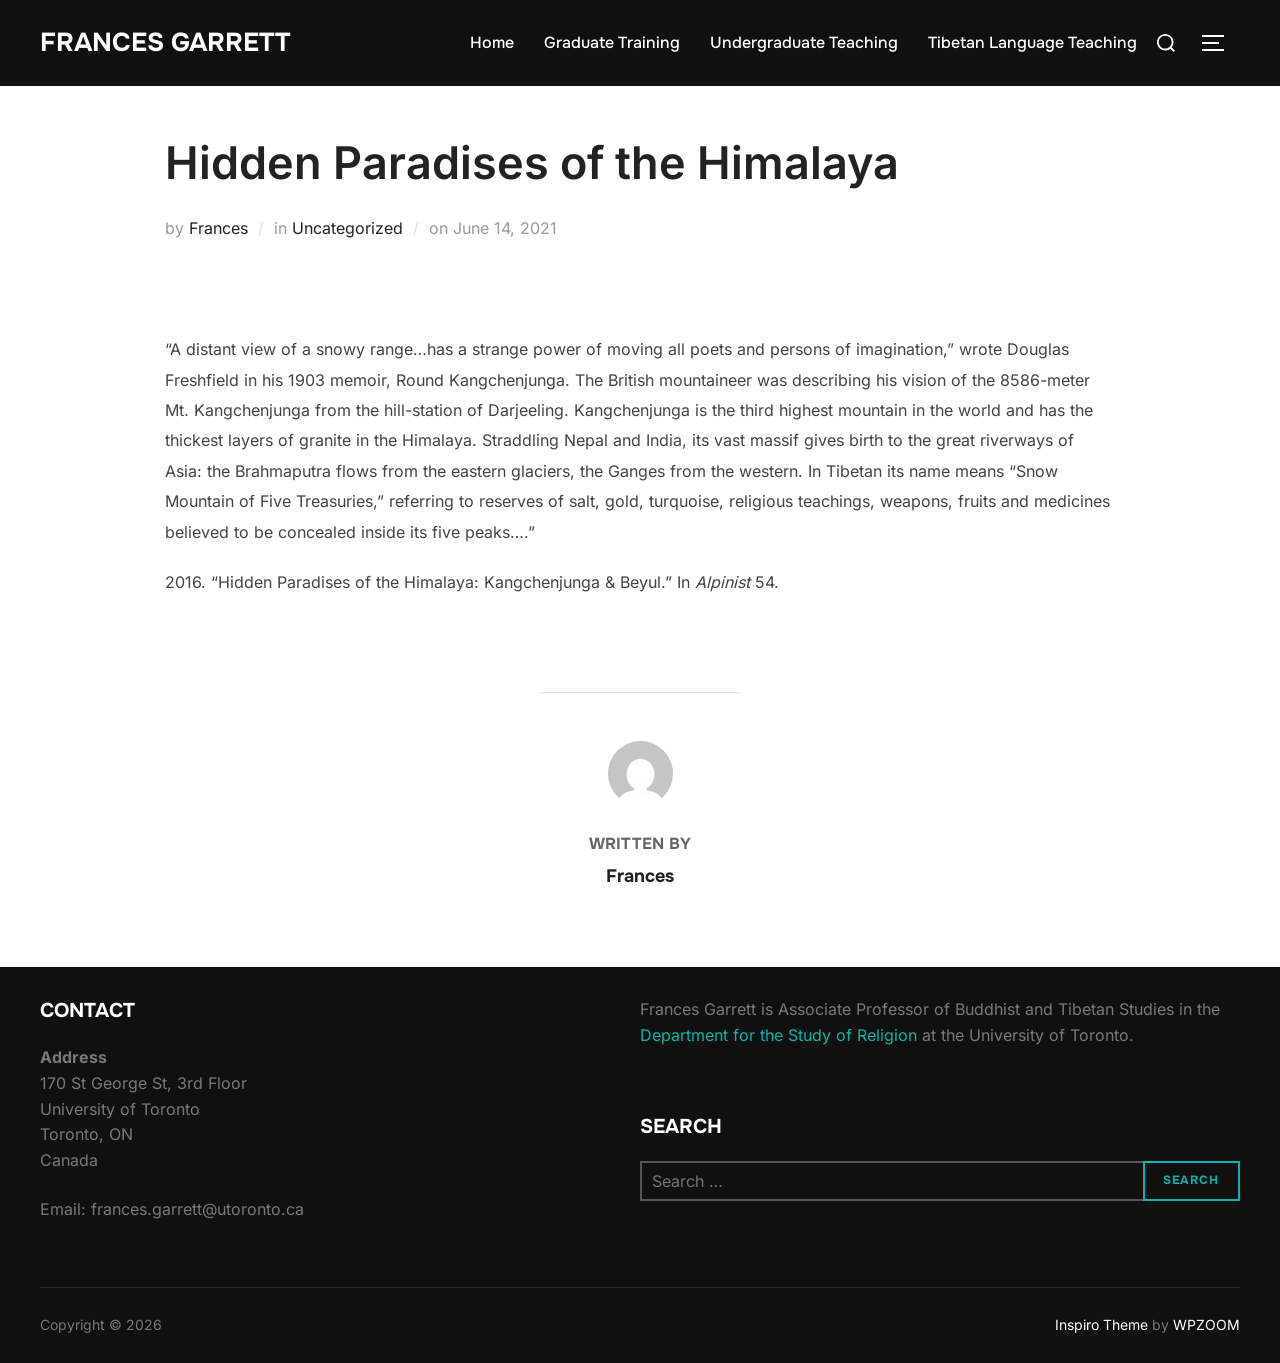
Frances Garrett (165, 42)
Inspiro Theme (1101, 1324)
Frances (218, 228)
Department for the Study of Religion (778, 1035)
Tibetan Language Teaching (1032, 42)
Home (492, 42)
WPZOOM (1206, 1324)
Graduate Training (612, 42)
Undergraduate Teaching (804, 42)
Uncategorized (347, 228)
